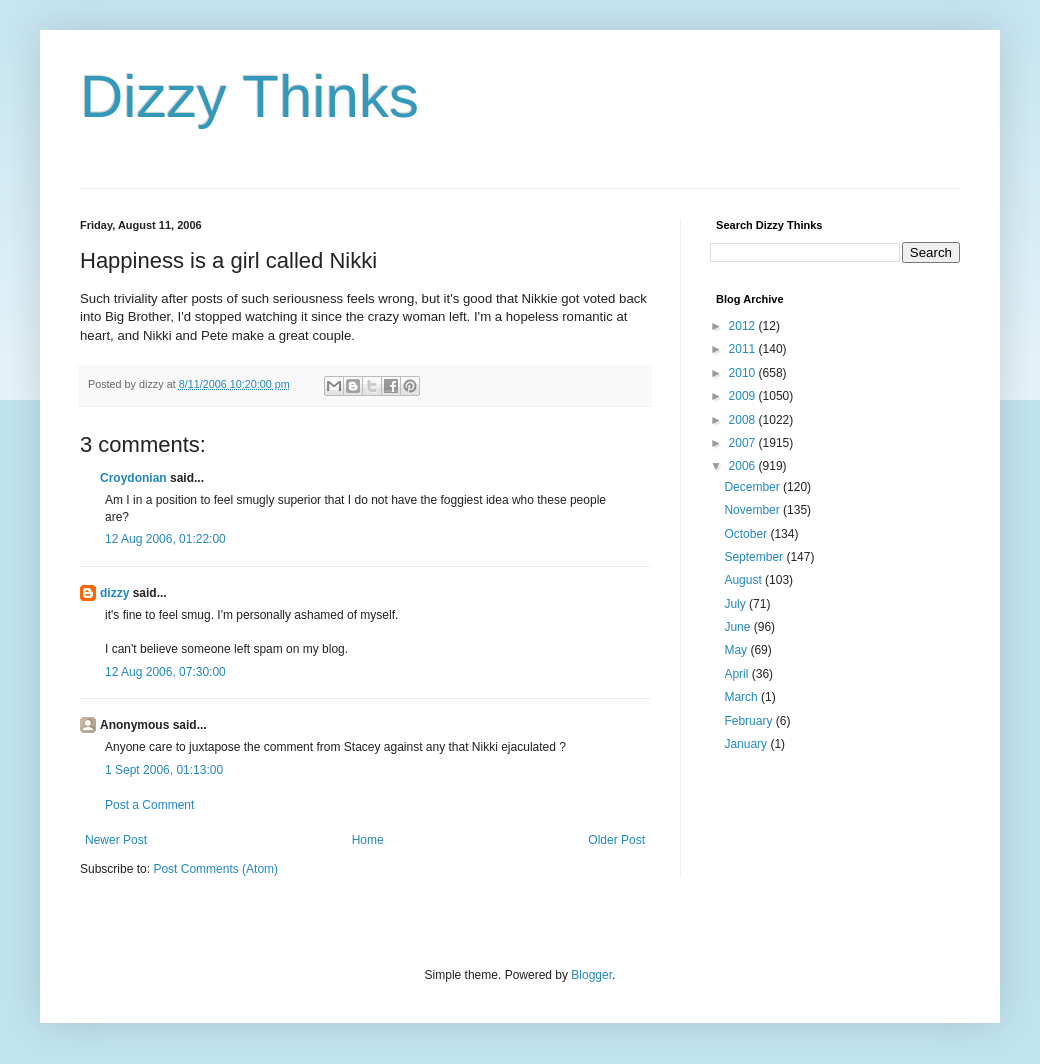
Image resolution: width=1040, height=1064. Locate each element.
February (749, 721)
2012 (744, 326)
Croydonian (133, 478)
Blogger (591, 975)
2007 (744, 443)
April (737, 674)
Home (368, 840)
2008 (744, 420)
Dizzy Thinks (249, 96)
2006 (744, 466)
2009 (744, 396)
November (753, 510)
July (736, 604)
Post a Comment (149, 805)
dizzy (114, 593)
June (738, 627)
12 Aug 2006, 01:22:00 (165, 539)
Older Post (616, 840)
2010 (744, 373)
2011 (744, 349)
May (737, 650)
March (742, 697)
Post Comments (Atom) (215, 869)
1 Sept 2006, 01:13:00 (164, 770)
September (755, 557)
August (744, 580)
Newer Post (116, 840)
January (747, 744)
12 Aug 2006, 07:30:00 (165, 672)
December (753, 487)
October (747, 534)
